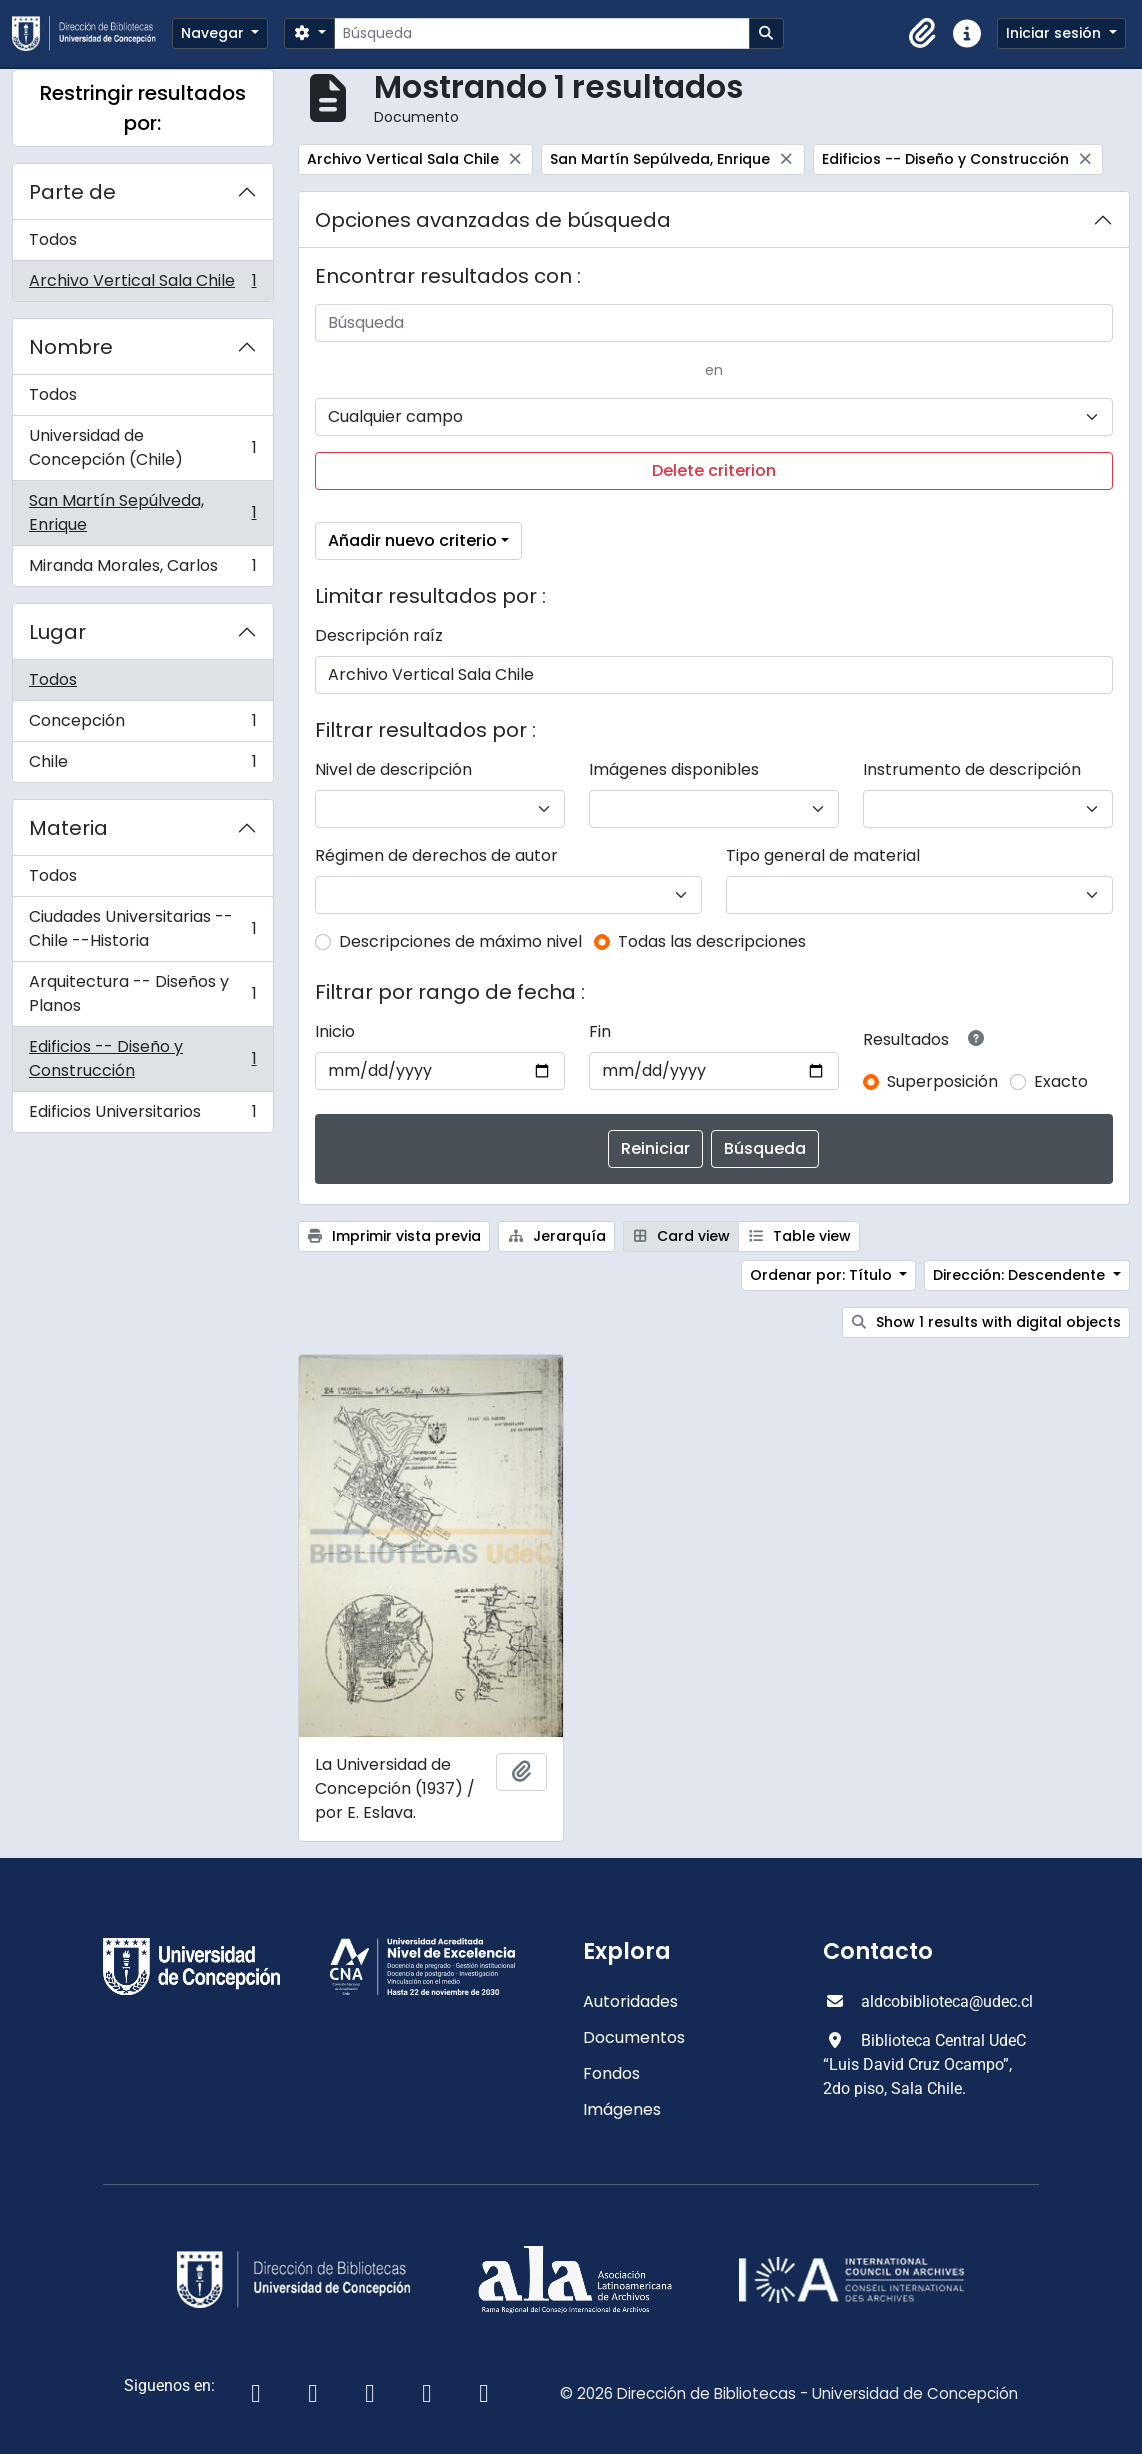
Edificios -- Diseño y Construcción (142, 1058)
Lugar (57, 632)
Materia (68, 828)
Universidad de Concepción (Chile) (142, 447)
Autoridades (630, 2001)
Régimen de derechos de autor (436, 855)
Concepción (142, 725)
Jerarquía (556, 1236)
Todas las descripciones (712, 941)
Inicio (335, 1031)
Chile (142, 766)
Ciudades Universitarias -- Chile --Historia (142, 928)
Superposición (942, 1081)
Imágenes (622, 2109)
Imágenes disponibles (674, 769)
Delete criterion (714, 470)
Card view (681, 1236)
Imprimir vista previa (394, 1236)
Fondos (611, 2073)
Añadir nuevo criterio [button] (412, 540)
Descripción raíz (379, 635)
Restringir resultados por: (143, 108)
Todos (53, 239)
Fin (600, 1031)
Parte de (72, 192)
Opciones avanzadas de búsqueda (493, 220)
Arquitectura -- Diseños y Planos (142, 993)
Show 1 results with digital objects (986, 1322)
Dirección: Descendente (1021, 1275)
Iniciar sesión (1055, 33)
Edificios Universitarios (142, 1116)
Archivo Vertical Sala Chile (142, 285)
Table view (799, 1236)
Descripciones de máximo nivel (460, 941)
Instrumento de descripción (972, 769)
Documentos (634, 2037)
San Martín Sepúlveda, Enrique (142, 512)
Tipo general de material (823, 855)
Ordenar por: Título (823, 1275)
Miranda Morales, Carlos (142, 570)
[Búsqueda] (541, 33)
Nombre (71, 347)
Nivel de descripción (393, 769)
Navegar (214, 33)
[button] (923, 34)
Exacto (1061, 1081)
